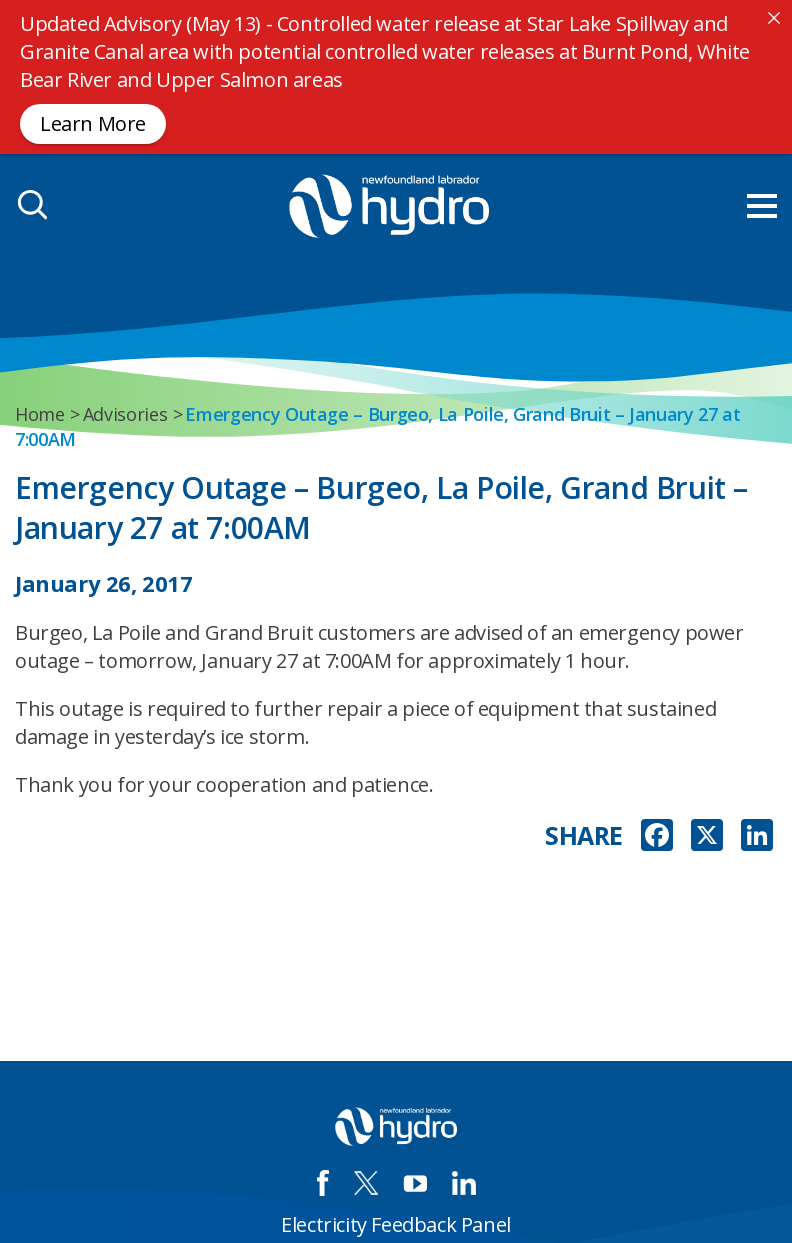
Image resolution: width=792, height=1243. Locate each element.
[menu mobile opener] (762, 206)
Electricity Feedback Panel (396, 1224)
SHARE (584, 835)
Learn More (93, 123)
